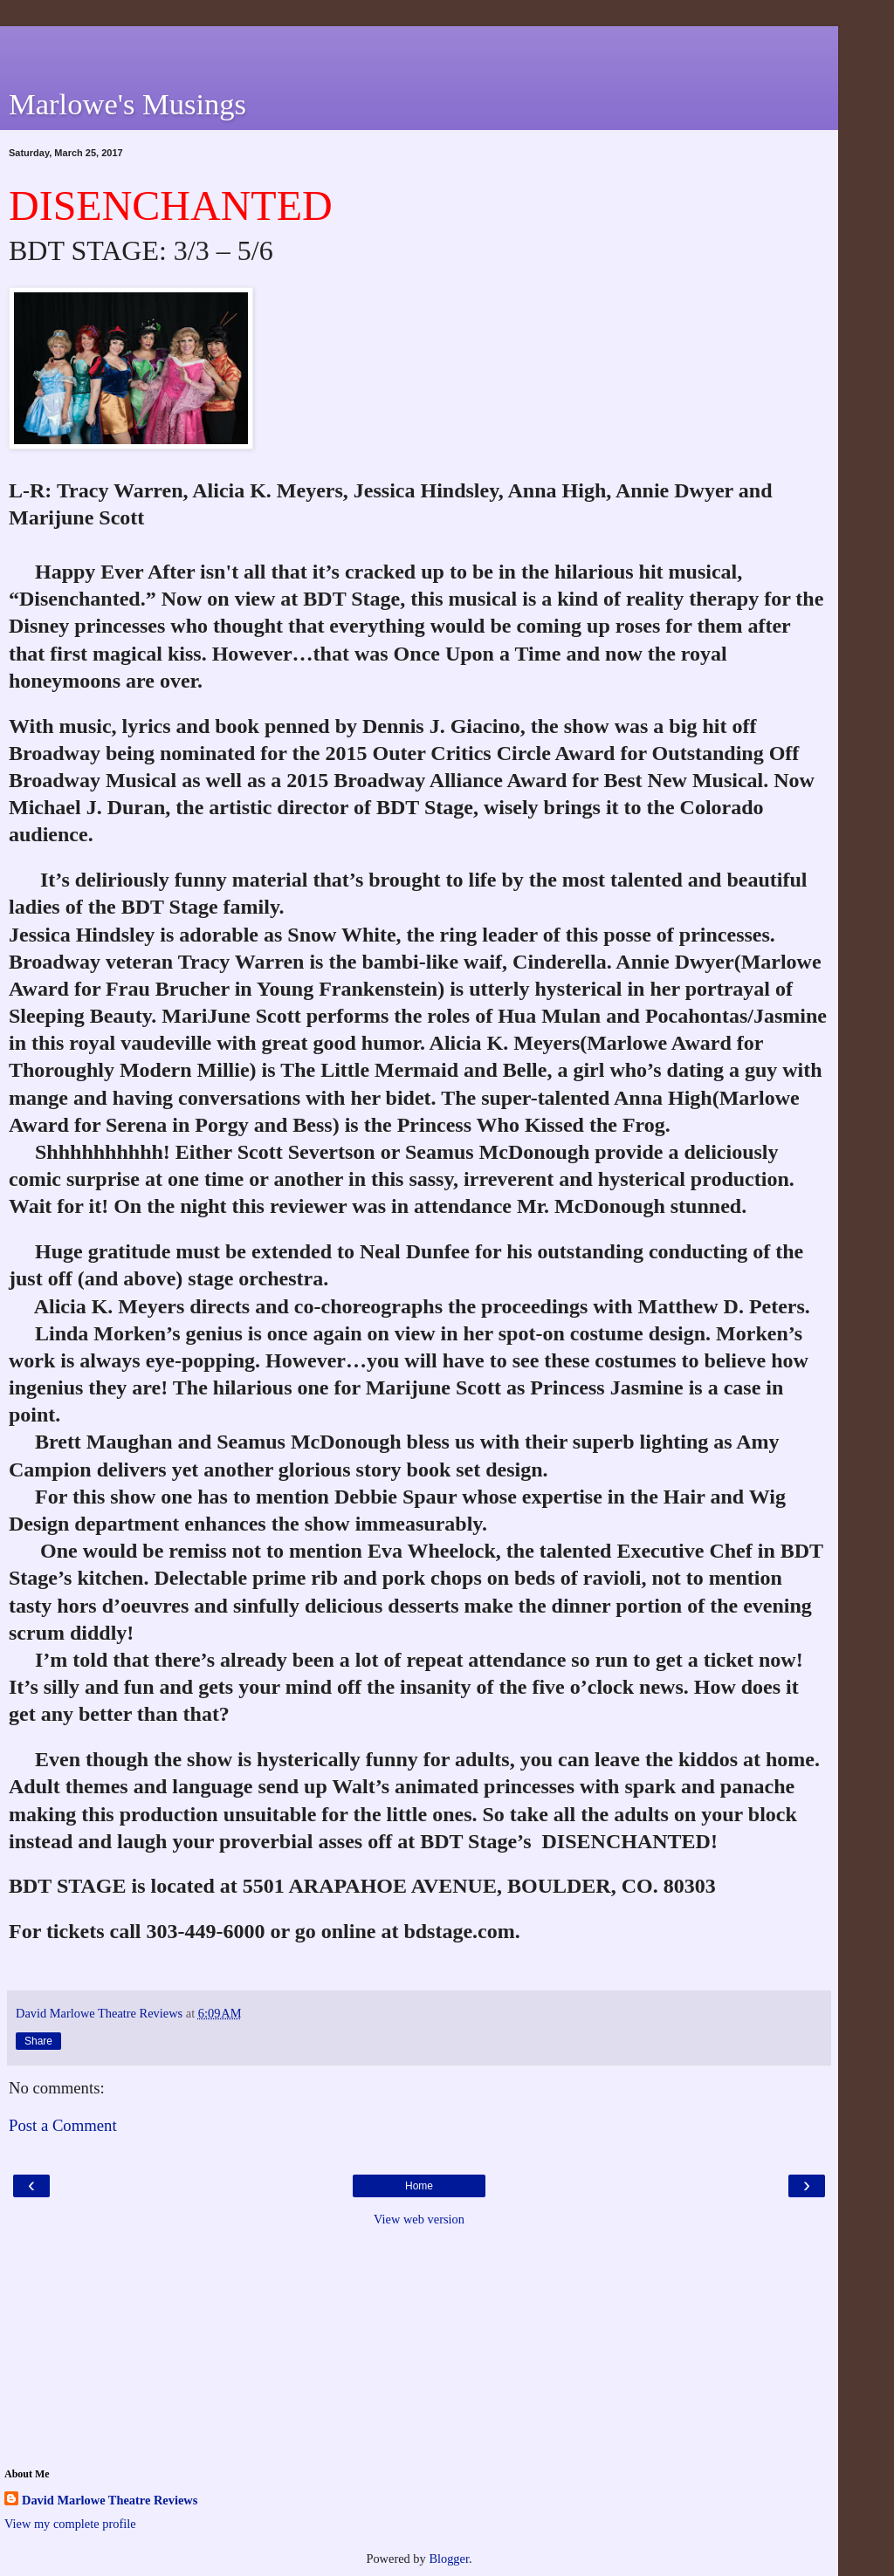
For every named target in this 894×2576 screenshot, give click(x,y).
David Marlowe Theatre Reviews (109, 2500)
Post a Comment (63, 2125)
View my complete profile (70, 2524)
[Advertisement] (419, 48)
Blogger (449, 2559)
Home (419, 2186)
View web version (419, 2219)
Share (38, 2041)
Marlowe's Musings (127, 103)
